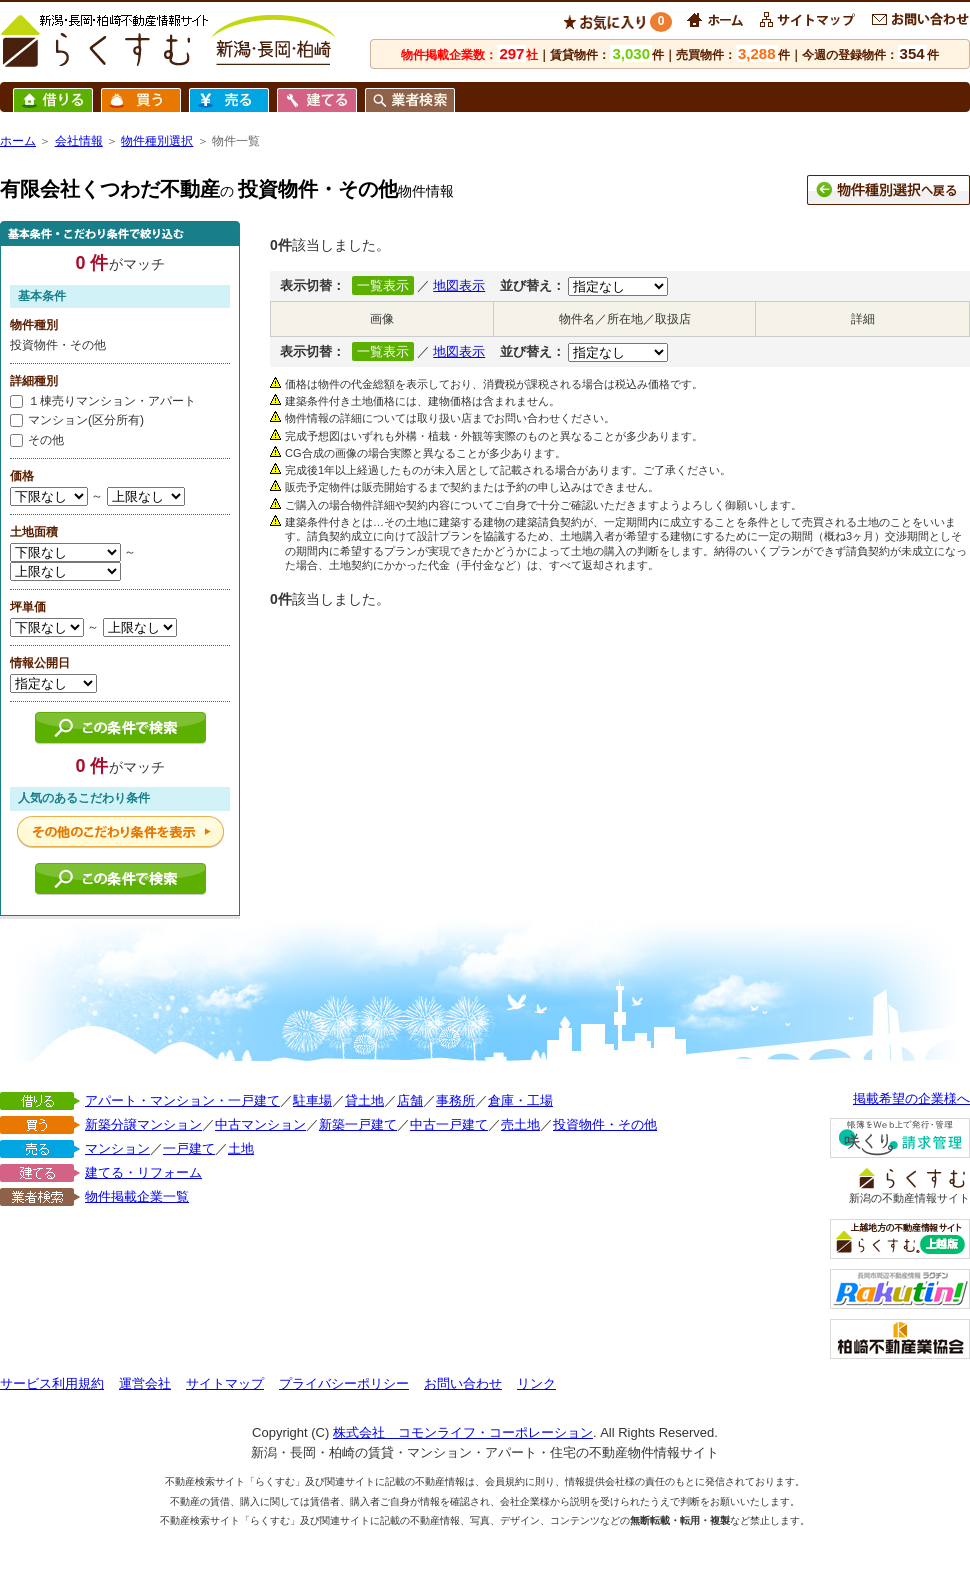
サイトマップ (225, 1383)
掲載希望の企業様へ (911, 1098)
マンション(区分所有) (77, 420)
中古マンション (260, 1124)
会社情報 (79, 141)
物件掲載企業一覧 (137, 1196)
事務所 (455, 1100)
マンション (117, 1148)
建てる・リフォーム (143, 1172)
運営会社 (145, 1383)
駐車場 (312, 1100)
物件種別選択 (157, 141)
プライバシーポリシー (344, 1383)
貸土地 (364, 1100)
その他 (37, 440)
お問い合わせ (463, 1383)
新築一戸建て (358, 1124)
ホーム (18, 141)
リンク (536, 1383)
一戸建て (189, 1148)
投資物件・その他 (605, 1124)
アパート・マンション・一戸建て (182, 1100)
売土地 (520, 1124)
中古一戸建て (449, 1124)
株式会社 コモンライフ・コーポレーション (463, 1432)
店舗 (410, 1100)
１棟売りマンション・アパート (103, 401)
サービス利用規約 (52, 1383)
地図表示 (459, 285)
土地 (241, 1148)
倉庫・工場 (520, 1100)
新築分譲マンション (143, 1124)
